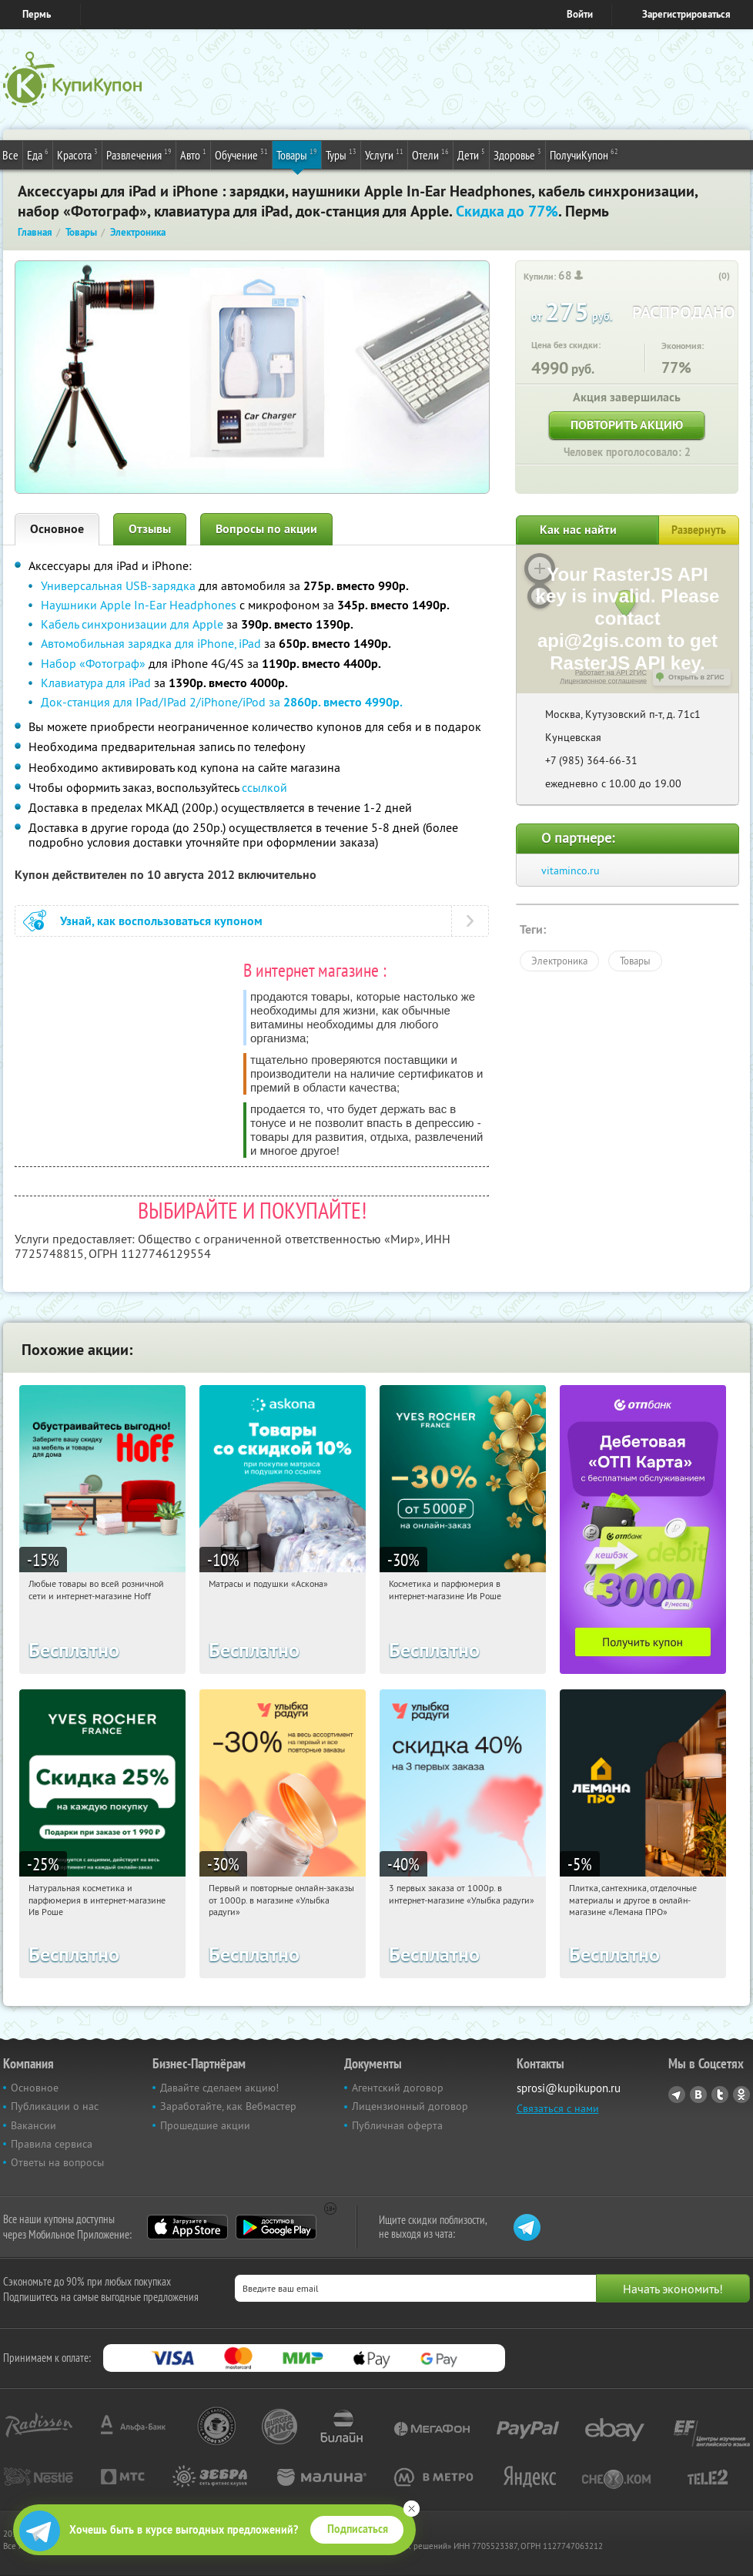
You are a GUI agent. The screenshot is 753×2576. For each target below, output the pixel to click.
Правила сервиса (51, 2144)
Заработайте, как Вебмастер (228, 2106)
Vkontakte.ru (698, 2094)
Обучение (241, 154)
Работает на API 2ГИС (611, 672)
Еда (38, 154)
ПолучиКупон (584, 154)
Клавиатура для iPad (96, 682)
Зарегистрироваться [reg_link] (686, 14)
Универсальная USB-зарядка (118, 585)
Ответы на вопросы (57, 2162)
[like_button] (708, 276)
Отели (430, 154)
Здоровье (517, 154)
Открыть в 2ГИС (696, 677)
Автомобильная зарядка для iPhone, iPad (151, 643)
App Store (187, 2227)
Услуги (384, 154)
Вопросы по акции (266, 529)
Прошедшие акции (205, 2125)
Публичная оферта (397, 2125)
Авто (193, 154)
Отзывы (150, 529)
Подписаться (357, 2529)
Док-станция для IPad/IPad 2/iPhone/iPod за (222, 701)
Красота (77, 154)
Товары (296, 154)
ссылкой (264, 787)
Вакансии (33, 2125)
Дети (471, 154)
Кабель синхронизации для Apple (132, 624)
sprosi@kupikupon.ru (569, 2088)
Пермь (36, 14)
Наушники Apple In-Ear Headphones (138, 604)
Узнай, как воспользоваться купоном (161, 921)
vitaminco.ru (570, 870)
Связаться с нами (558, 2108)
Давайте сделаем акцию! (219, 2088)
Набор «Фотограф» (93, 663)
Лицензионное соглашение (603, 681)
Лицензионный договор (410, 2106)
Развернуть (698, 530)
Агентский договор (397, 2088)
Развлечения (139, 154)
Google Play (276, 2227)
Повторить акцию (627, 425)
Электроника (559, 960)
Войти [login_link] (580, 14)
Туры (341, 154)
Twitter (719, 2094)
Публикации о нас (55, 2106)
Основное (57, 529)
